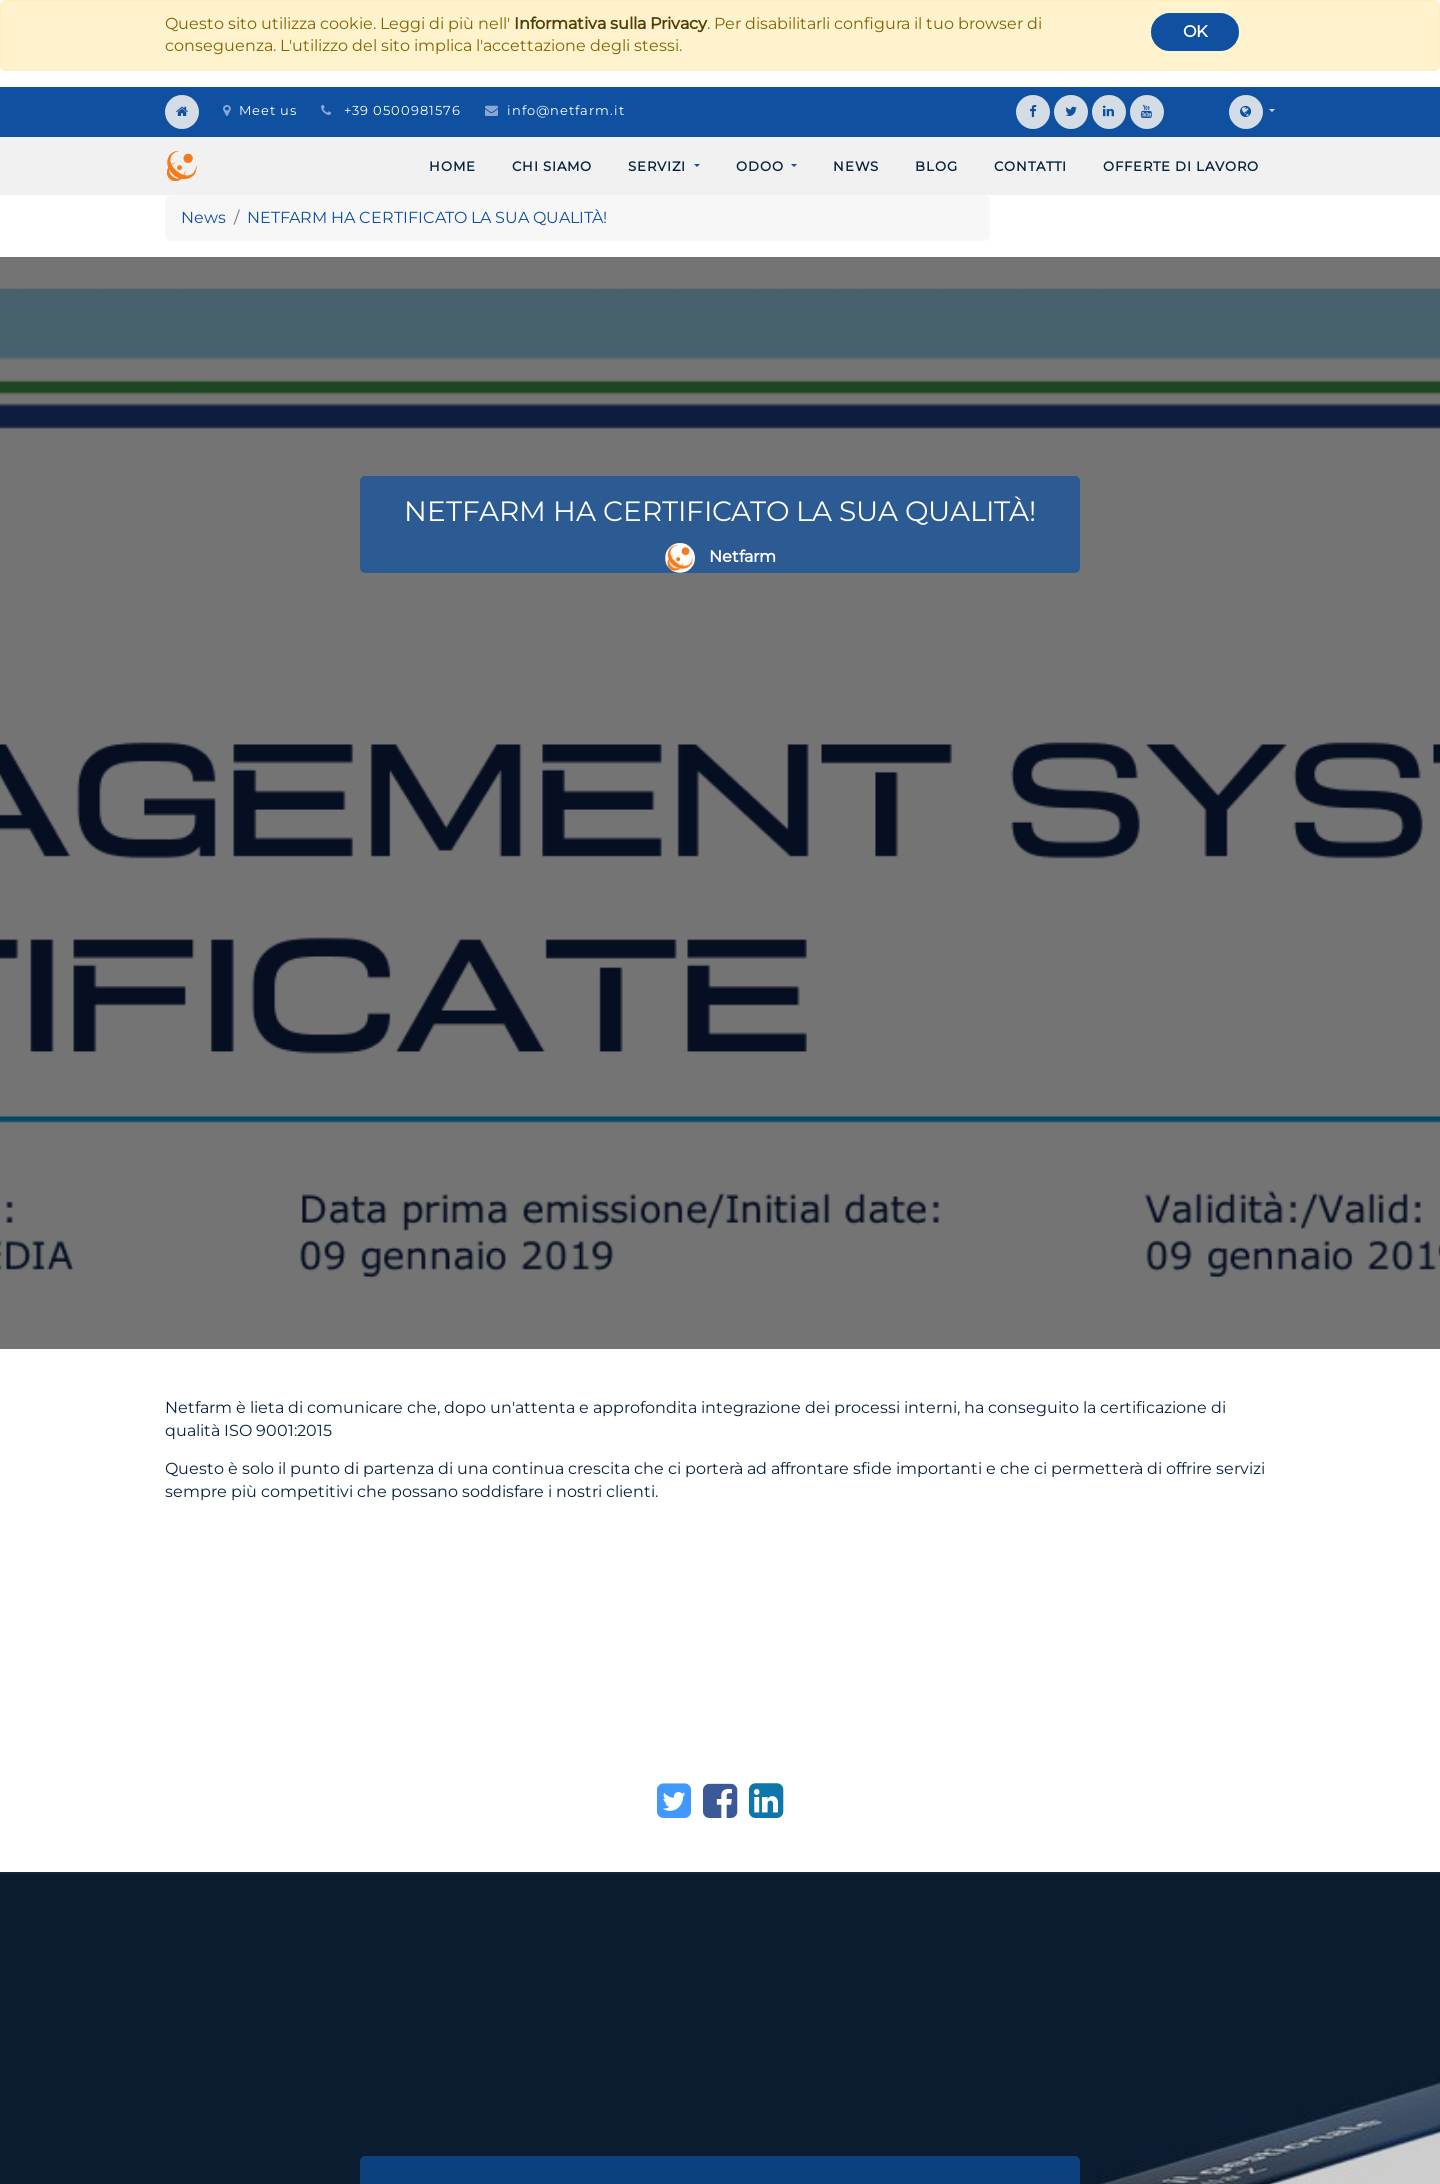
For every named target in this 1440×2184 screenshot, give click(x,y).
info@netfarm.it (566, 110)
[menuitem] (452, 166)
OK (1195, 31)
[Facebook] (720, 1801)
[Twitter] (674, 1801)
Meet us (260, 110)
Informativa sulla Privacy (610, 23)
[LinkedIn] (766, 1801)
